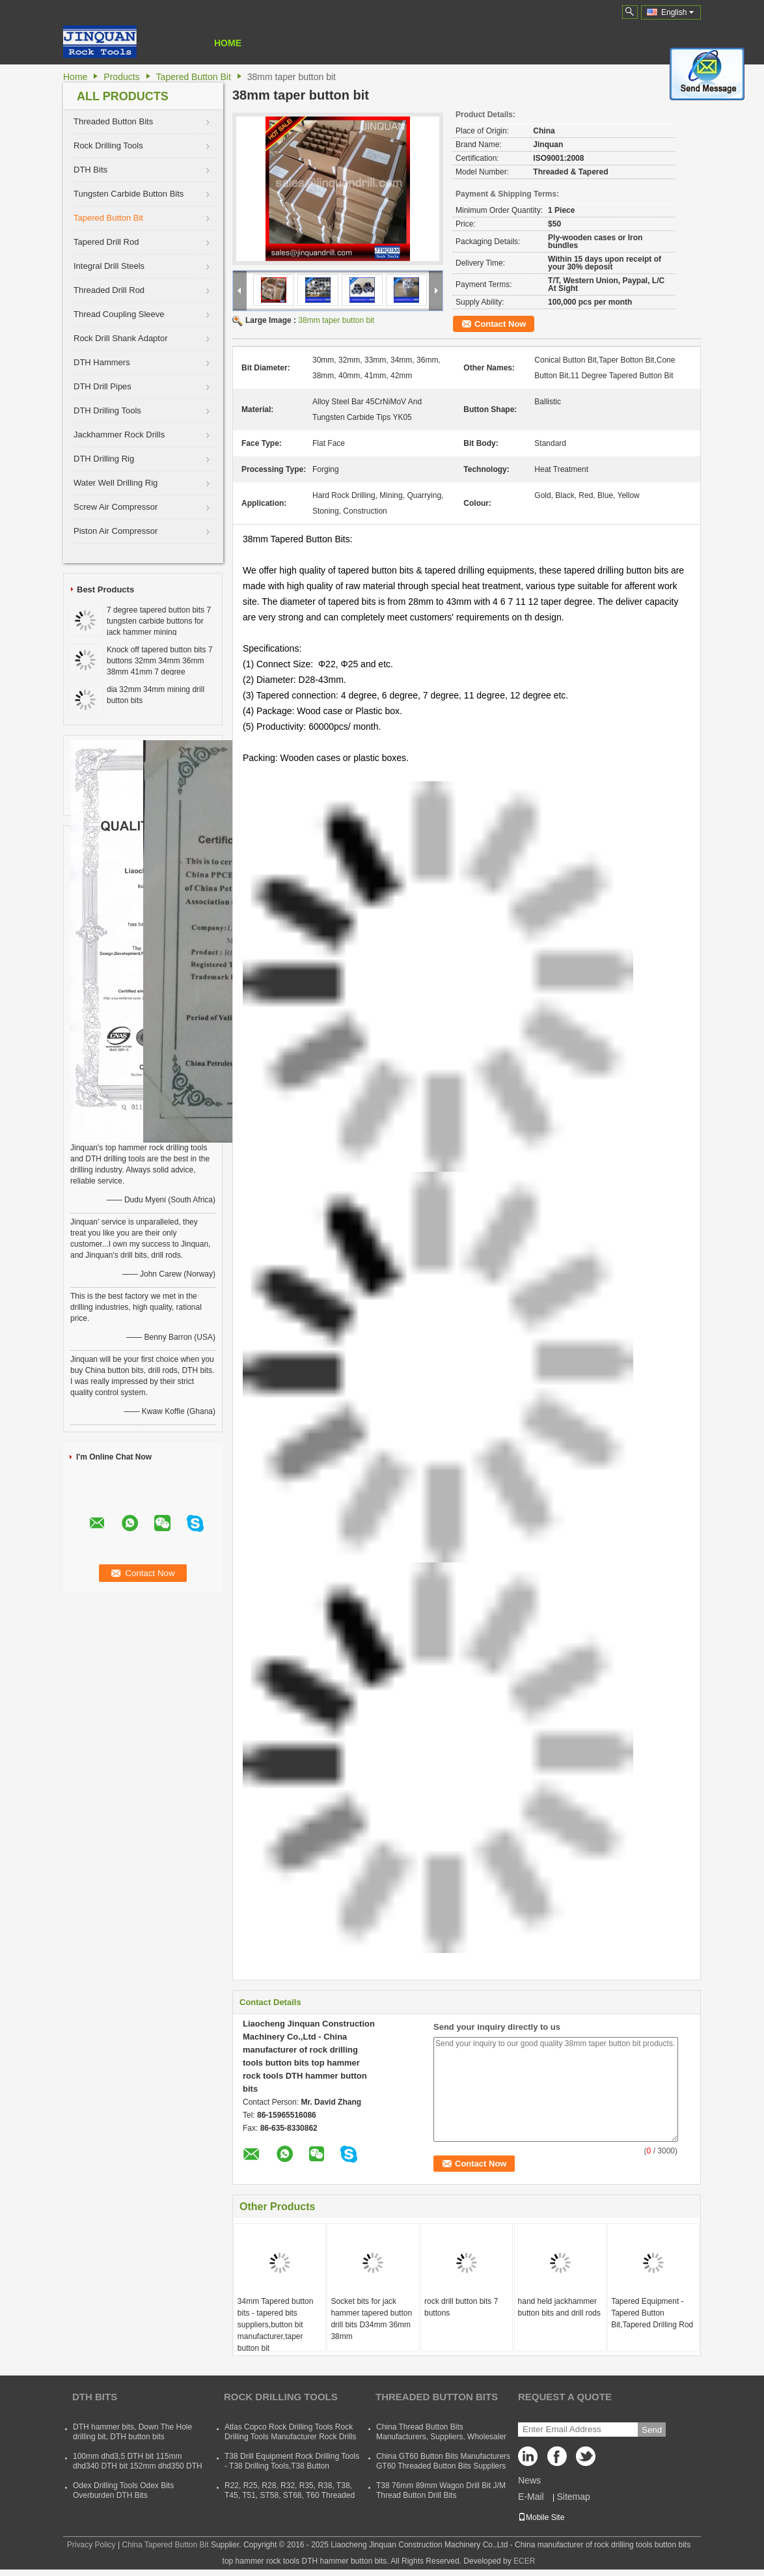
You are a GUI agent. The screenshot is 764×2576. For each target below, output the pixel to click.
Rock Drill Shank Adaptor (121, 338)
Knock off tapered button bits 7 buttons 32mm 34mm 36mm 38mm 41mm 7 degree (160, 660)
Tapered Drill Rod (106, 242)
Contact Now (500, 324)
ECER (524, 2561)
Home (227, 43)
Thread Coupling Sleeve (119, 314)
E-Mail (531, 2496)
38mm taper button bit (336, 320)
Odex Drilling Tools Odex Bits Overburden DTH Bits (123, 2490)
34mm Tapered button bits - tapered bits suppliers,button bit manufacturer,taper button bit (276, 2325)
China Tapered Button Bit (165, 2544)
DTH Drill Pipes (102, 386)
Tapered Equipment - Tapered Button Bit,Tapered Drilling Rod (652, 2313)
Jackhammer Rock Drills (119, 434)
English (677, 12)
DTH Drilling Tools (107, 410)
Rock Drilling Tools (108, 145)
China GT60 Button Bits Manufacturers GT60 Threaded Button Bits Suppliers (443, 2461)
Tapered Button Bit (193, 77)
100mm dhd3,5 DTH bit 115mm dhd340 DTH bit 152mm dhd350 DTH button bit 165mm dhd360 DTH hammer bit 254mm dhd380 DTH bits (137, 2471)
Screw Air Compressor (115, 507)
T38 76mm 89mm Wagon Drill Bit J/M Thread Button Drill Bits (441, 2490)
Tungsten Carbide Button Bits (129, 194)
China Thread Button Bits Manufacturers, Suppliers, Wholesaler (441, 2431)
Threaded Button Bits (113, 121)
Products (121, 77)
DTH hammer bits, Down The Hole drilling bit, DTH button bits (132, 2431)
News (529, 2480)
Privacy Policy (91, 2544)
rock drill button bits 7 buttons (461, 2307)
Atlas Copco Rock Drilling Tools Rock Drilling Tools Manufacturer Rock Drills (291, 2431)
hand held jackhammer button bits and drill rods (559, 2307)
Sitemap (573, 2496)
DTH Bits (90, 169)
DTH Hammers (102, 362)
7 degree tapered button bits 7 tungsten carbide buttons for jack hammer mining (159, 621)
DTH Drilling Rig (104, 459)
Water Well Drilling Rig (115, 483)
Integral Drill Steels (109, 266)
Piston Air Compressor (115, 531)
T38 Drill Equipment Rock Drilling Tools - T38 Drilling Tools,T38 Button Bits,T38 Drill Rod (292, 2466)
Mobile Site (541, 2517)
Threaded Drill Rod (109, 290)
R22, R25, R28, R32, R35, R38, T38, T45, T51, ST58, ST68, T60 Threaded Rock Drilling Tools (290, 2495)
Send (652, 2430)
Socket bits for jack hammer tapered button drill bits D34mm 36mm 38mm (371, 2319)
